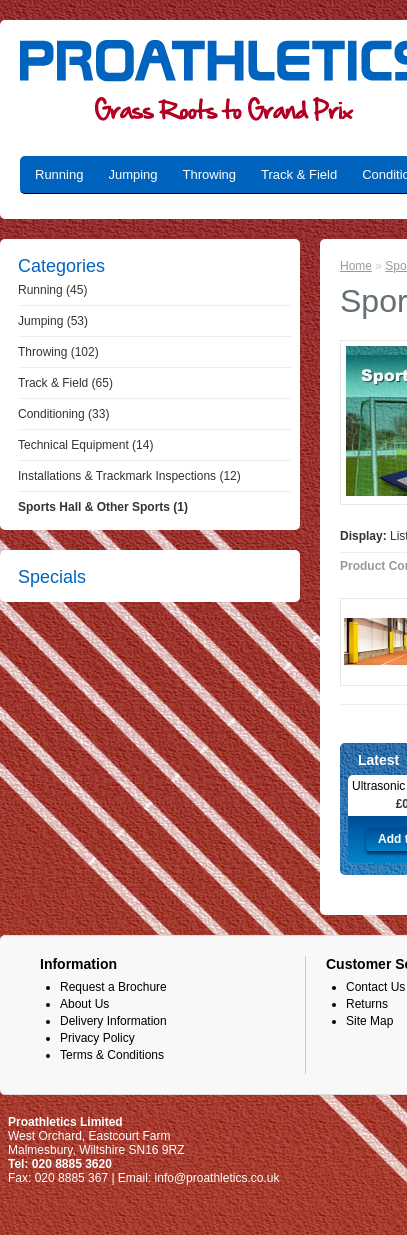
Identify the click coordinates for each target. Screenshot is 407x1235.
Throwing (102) (58, 352)
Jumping (132, 174)
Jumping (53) (53, 321)
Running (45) (52, 290)
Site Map (369, 1021)
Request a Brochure (113, 987)
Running (59, 174)
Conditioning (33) (63, 414)
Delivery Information (113, 1021)
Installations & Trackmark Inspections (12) (129, 476)
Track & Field (299, 174)
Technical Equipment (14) (85, 445)
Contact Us (375, 987)
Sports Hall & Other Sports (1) (103, 507)
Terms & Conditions (112, 1055)
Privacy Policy (97, 1038)
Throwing (209, 174)
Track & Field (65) (65, 383)
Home (356, 266)
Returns (367, 1004)
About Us (84, 1004)
